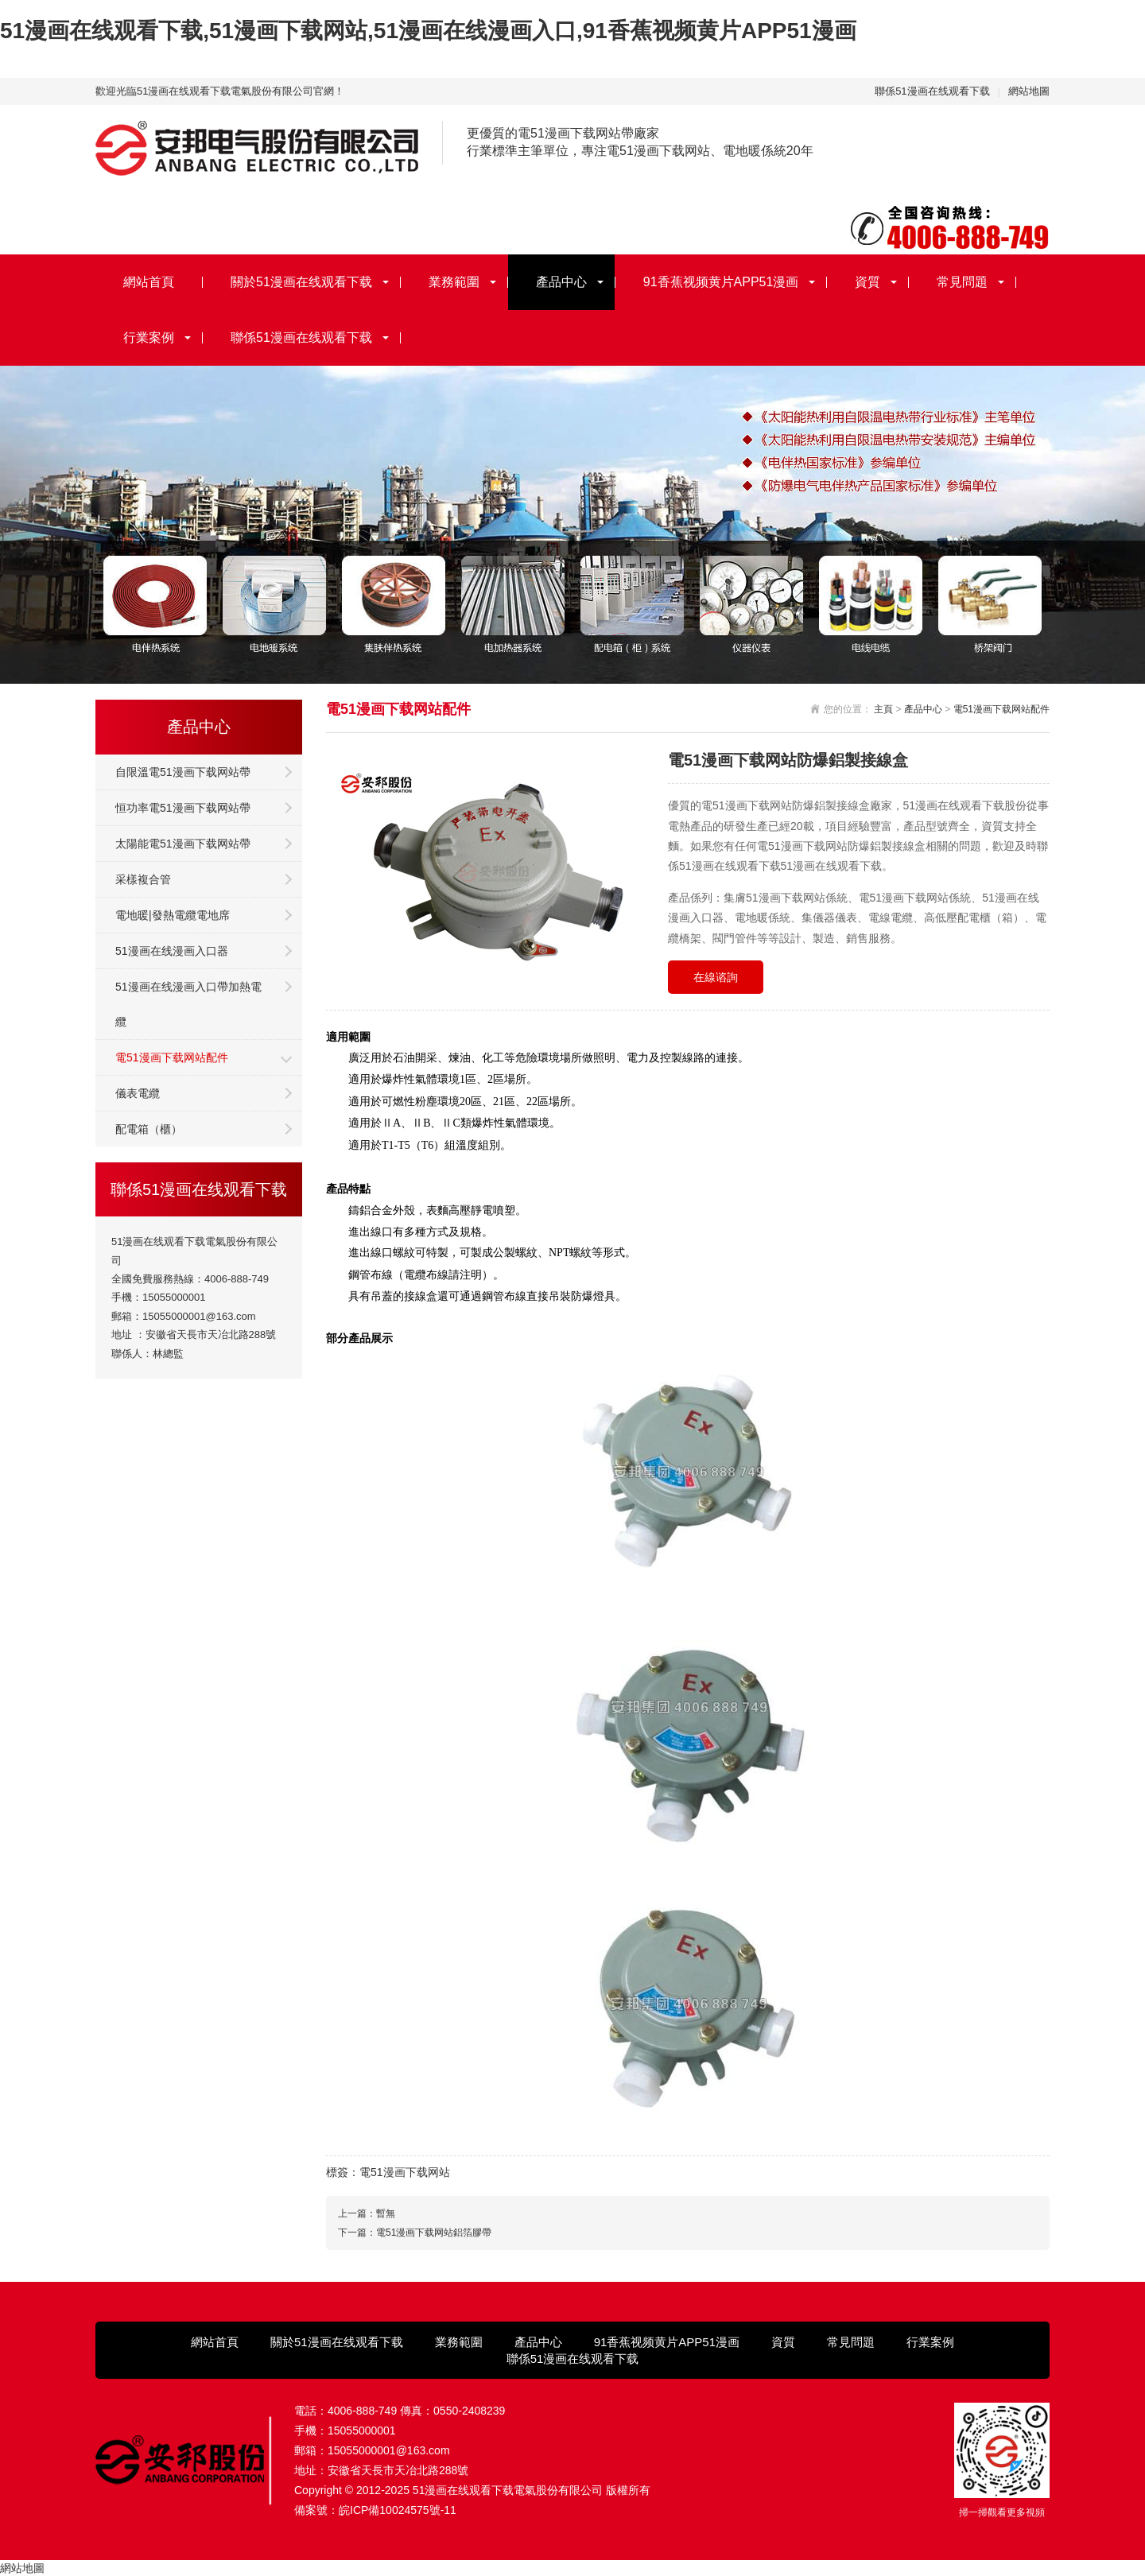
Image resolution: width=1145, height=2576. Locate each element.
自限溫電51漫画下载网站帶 (182, 772)
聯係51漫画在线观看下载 (932, 91)
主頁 (883, 709)
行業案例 (148, 337)
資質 (867, 282)
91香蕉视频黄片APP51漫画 (721, 282)
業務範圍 (454, 282)
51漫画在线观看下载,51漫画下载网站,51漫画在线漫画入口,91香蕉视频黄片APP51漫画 (428, 30)
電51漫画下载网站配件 (171, 1057)
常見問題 (962, 282)
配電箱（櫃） (148, 1129)
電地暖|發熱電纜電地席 (172, 915)
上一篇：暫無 (366, 2213)
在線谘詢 (715, 977)
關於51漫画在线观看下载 (301, 282)
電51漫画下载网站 (404, 2172)
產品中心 (561, 282)
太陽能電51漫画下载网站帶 (182, 843)
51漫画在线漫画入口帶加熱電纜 (188, 1004)
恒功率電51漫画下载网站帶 (182, 807)
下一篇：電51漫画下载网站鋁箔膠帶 (414, 2232)
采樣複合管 (143, 879)
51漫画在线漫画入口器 (171, 951)
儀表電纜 (137, 1093)
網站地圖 (1029, 91)
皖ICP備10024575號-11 (397, 2510)
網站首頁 (148, 282)
